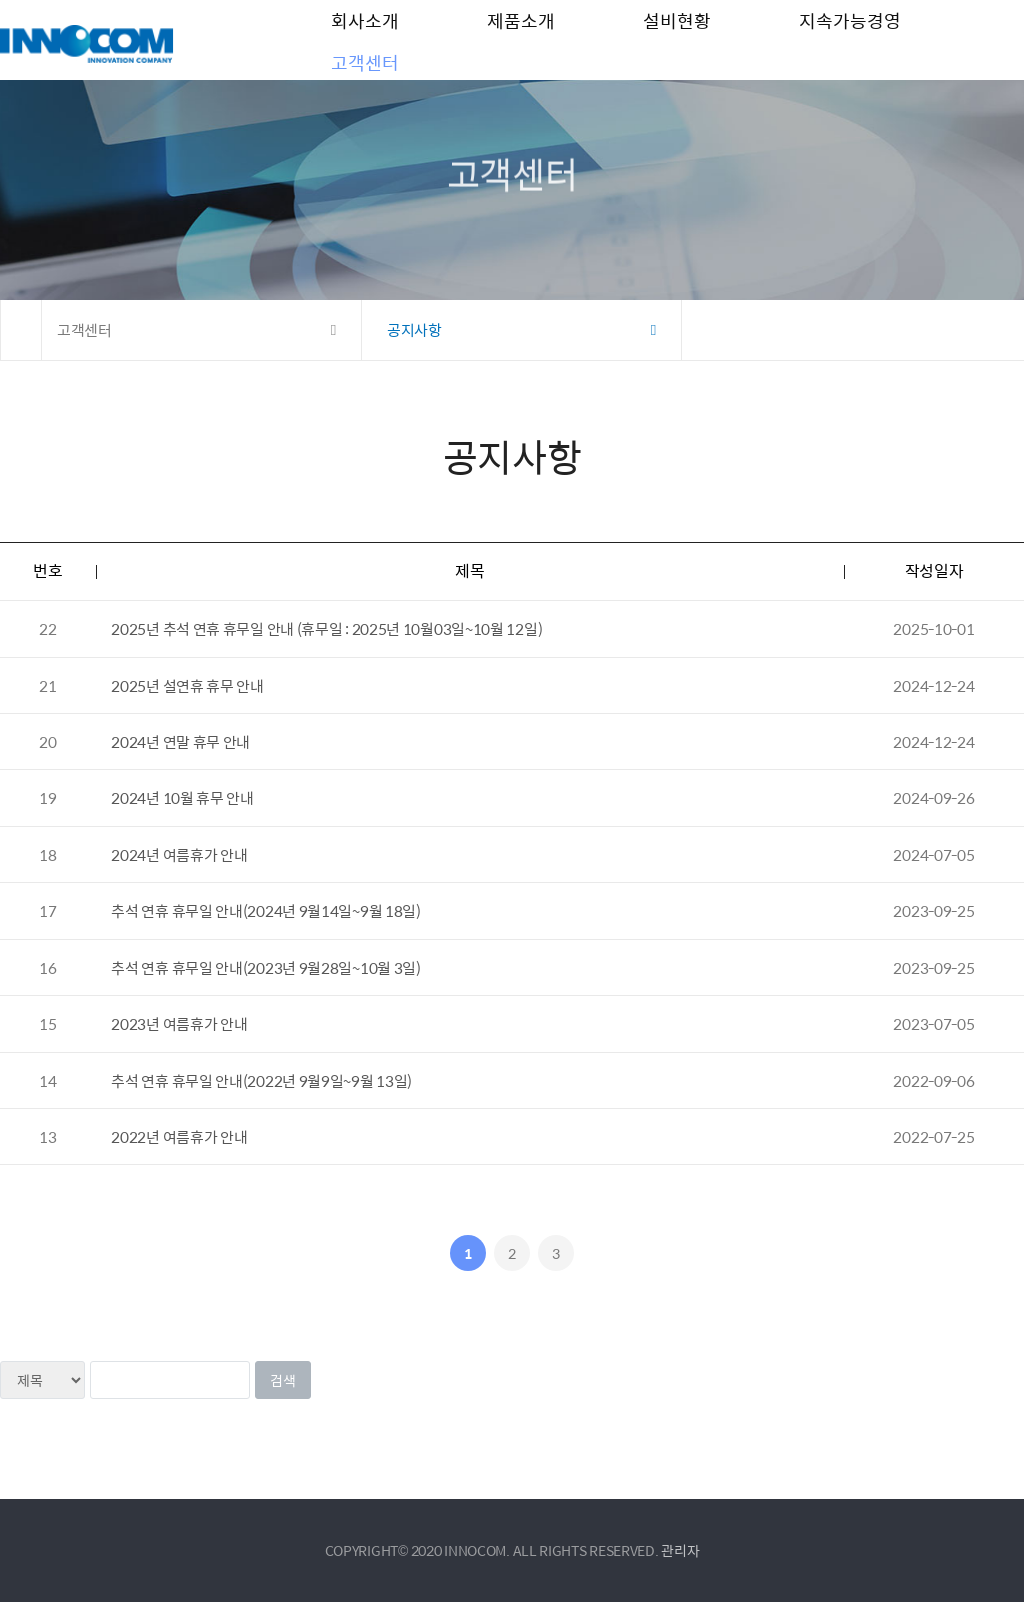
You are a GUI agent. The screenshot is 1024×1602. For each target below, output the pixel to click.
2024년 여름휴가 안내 (179, 854)
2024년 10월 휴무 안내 (182, 797)
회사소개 (365, 39)
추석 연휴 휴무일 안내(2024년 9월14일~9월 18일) (265, 910)
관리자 (680, 1550)
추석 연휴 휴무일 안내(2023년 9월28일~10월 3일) (265, 967)
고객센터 (365, 119)
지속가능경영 (850, 39)
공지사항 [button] (414, 329)
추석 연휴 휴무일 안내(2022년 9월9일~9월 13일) (261, 1080)
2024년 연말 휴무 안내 (180, 741)
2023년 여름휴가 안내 (179, 1023)
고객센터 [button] (84, 329)
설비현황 (677, 39)
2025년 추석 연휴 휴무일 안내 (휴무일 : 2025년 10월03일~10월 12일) (326, 628)
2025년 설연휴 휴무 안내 (187, 685)
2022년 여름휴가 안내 (179, 1136)
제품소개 (521, 39)
